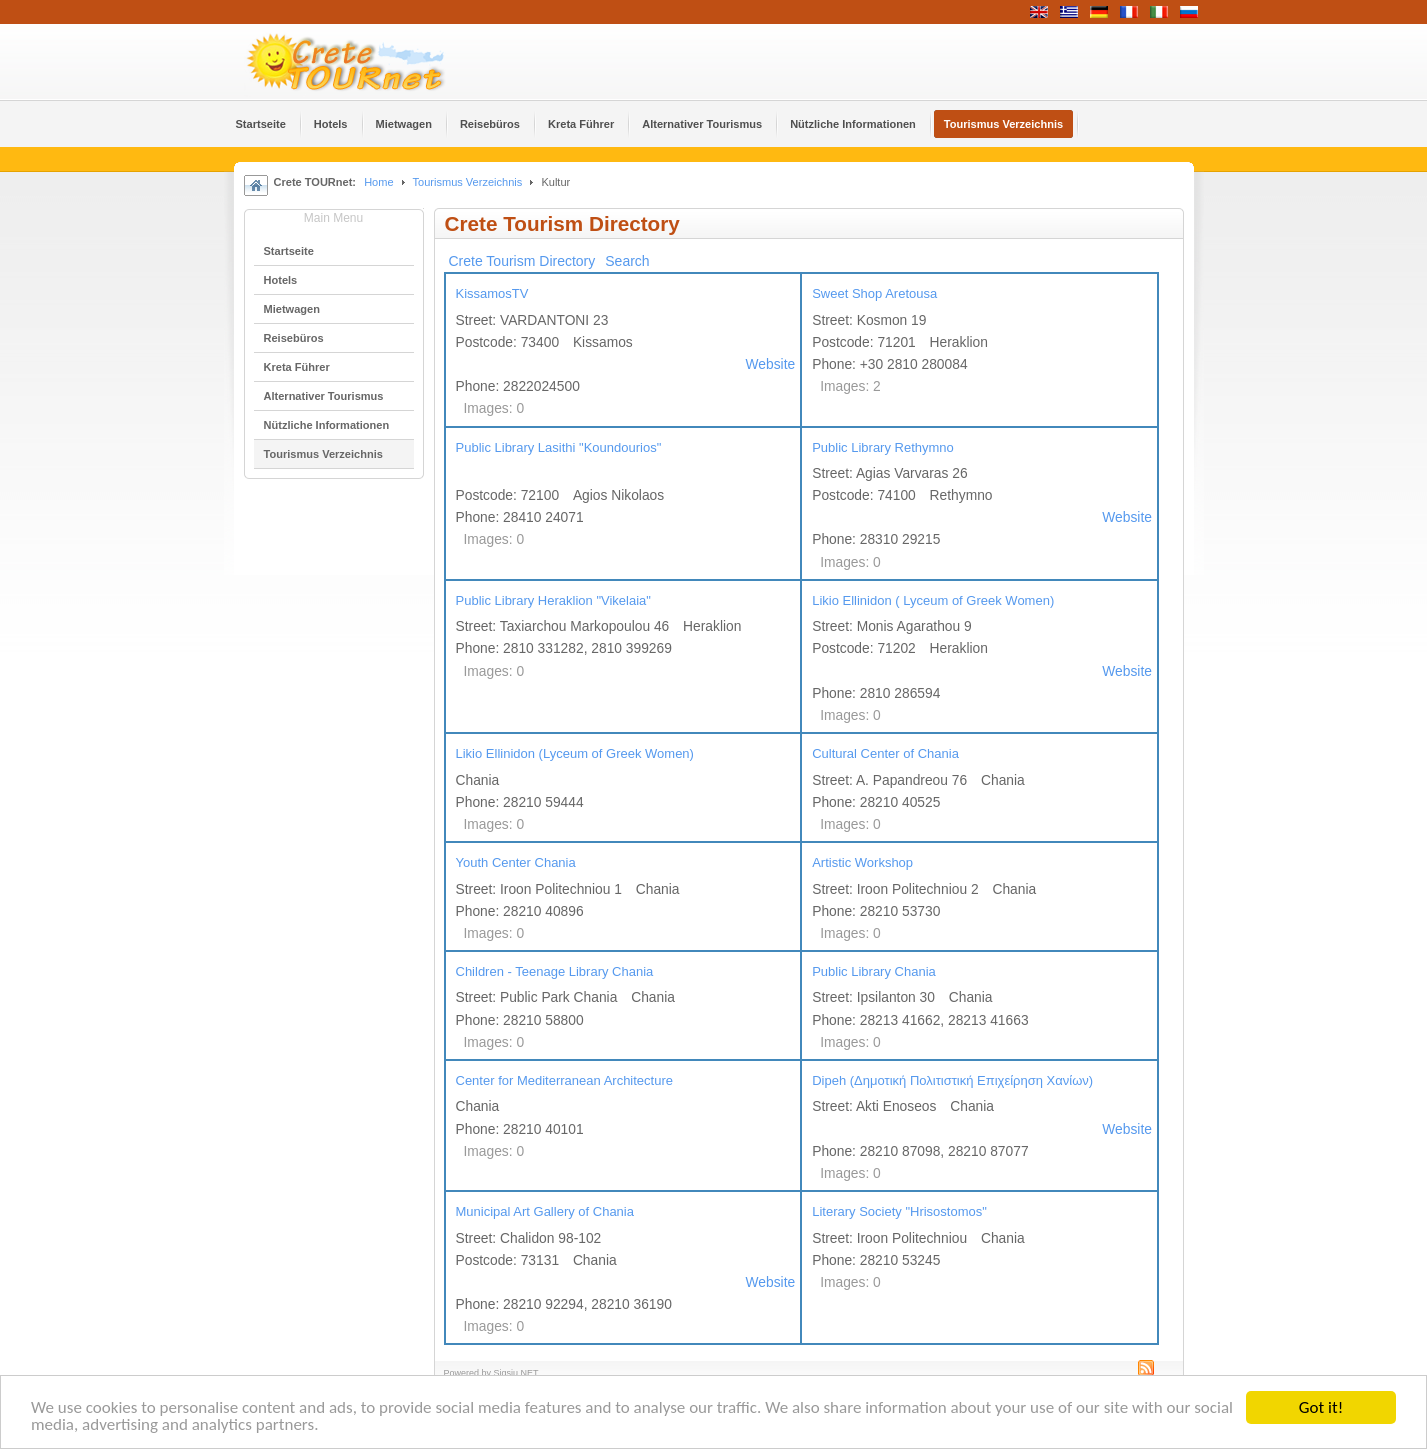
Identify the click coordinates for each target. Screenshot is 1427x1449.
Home (378, 182)
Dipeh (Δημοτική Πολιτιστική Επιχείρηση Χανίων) (952, 1080)
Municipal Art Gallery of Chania (545, 1211)
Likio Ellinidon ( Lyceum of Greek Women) (933, 600)
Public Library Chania (874, 971)
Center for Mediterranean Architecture (565, 1080)
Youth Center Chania (516, 862)
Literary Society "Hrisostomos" (899, 1211)
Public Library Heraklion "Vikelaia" (553, 600)
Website (771, 364)
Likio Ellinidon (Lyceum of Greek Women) (575, 753)
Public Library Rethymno (883, 447)
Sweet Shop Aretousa (874, 293)
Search (627, 261)
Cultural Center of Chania (885, 753)
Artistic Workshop (862, 862)
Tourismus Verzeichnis (468, 182)
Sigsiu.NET (516, 1373)
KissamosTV (492, 293)
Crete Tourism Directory (522, 261)
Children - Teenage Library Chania (555, 971)
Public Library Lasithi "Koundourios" (559, 447)
